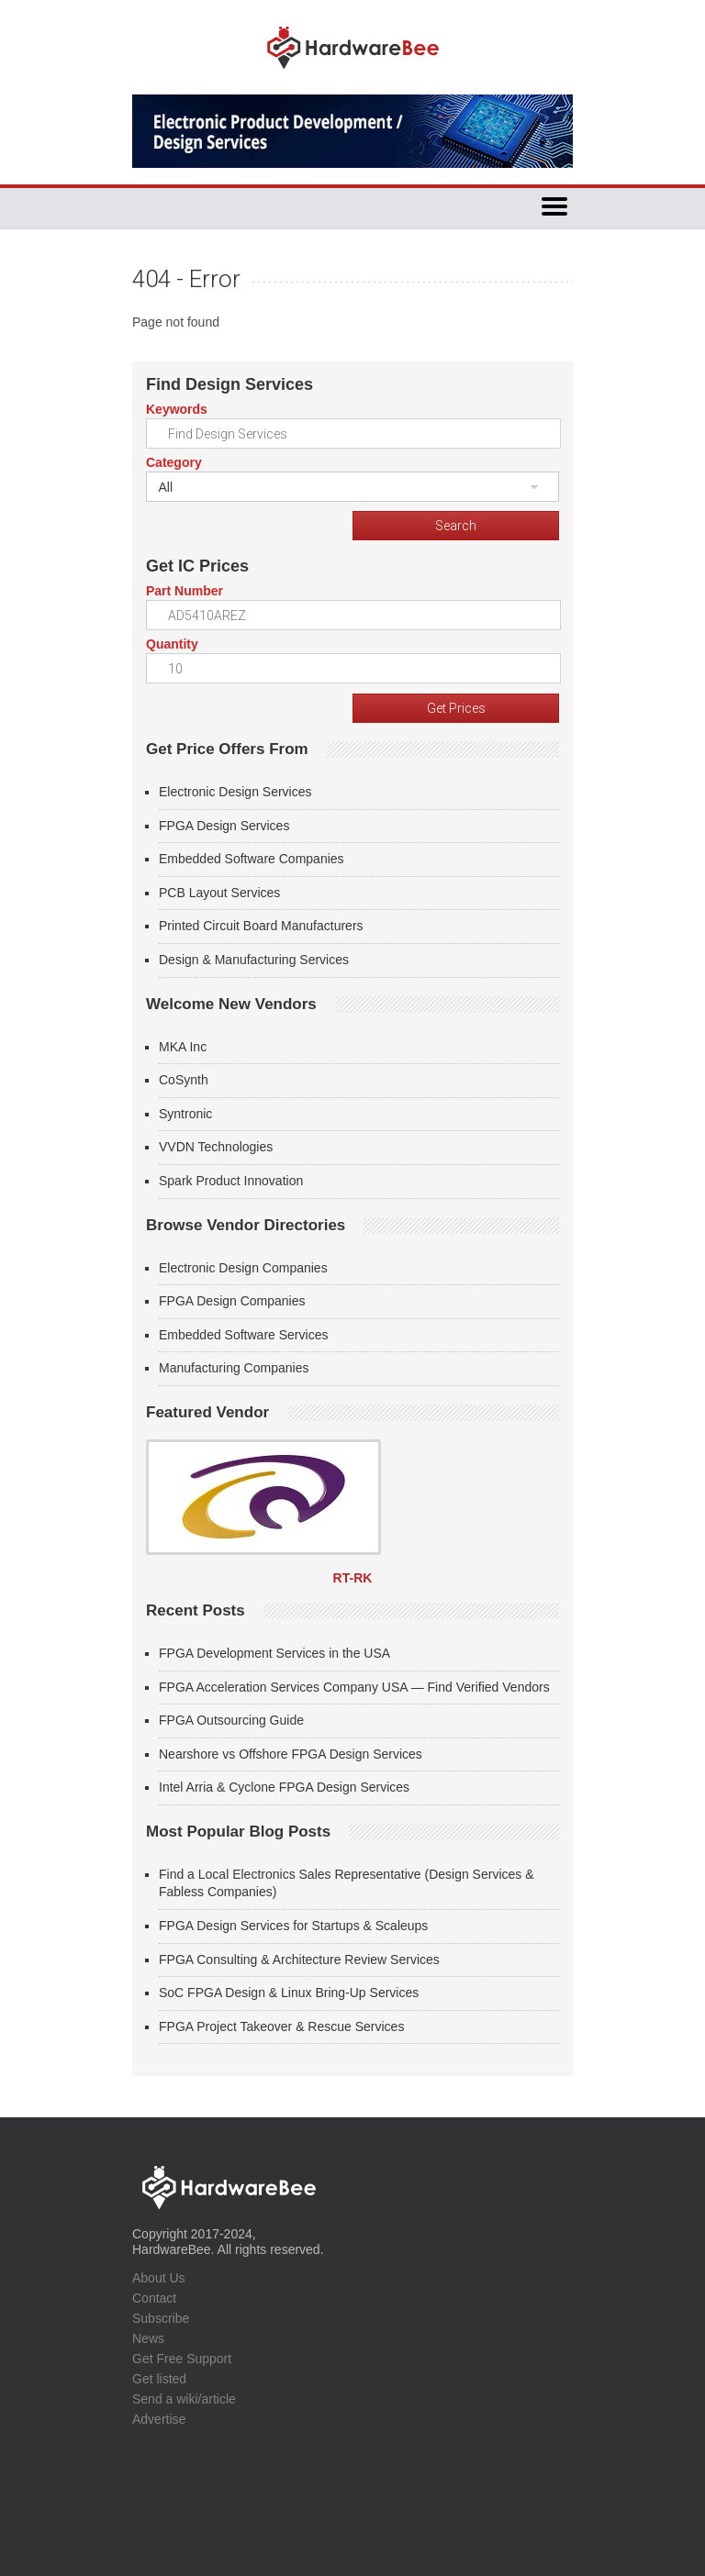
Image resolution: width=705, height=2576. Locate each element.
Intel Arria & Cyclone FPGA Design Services (284, 1787)
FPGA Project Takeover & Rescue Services (281, 2026)
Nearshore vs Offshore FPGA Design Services (290, 1754)
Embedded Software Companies (251, 858)
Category (174, 462)
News (148, 2338)
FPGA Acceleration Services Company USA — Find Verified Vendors (354, 1687)
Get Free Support (181, 2358)
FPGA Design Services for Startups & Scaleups (293, 1925)
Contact (154, 2298)
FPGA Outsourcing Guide (231, 1720)
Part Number (184, 590)
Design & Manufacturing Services (254, 959)
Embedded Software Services (243, 1334)
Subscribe (160, 2318)
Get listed (159, 2378)
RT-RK (353, 1578)
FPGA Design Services (224, 825)
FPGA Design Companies (232, 1301)
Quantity (172, 644)
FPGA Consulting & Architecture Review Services (299, 1959)
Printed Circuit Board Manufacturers (261, 925)
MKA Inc (183, 1046)
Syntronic (185, 1113)
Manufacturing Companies (233, 1367)
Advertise (158, 2419)
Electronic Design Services (235, 791)
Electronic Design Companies (243, 1267)
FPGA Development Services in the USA (274, 1653)
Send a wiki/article (184, 2399)
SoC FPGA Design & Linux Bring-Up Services (289, 1992)
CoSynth (183, 1079)
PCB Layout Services (219, 892)
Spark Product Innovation (231, 1180)
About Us (158, 2278)
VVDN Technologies (216, 1146)
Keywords (176, 409)
